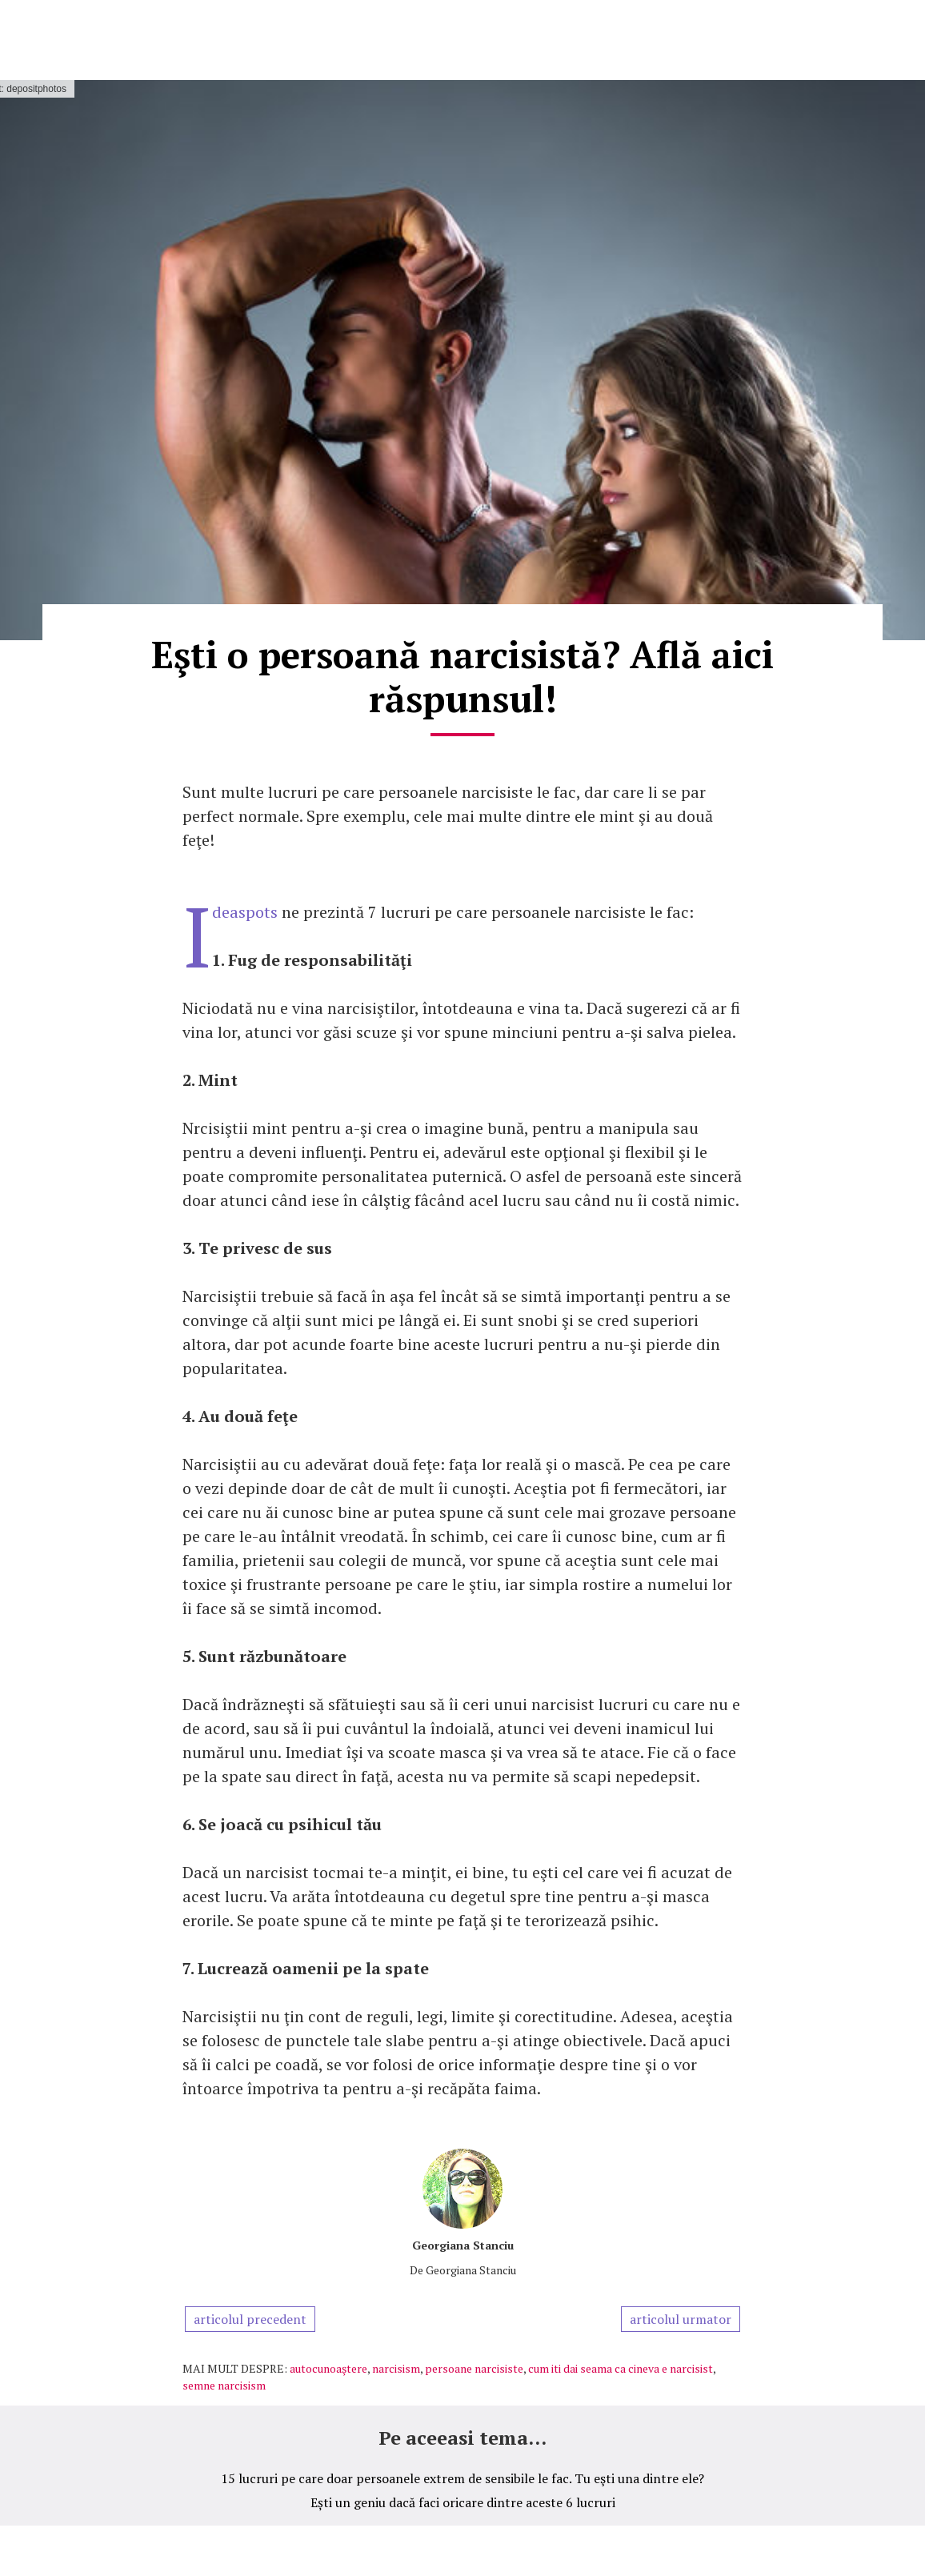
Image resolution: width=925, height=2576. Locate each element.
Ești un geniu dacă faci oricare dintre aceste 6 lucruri (462, 2502)
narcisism (396, 2368)
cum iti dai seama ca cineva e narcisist (620, 2368)
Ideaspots (245, 912)
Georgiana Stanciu (463, 2245)
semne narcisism (224, 2385)
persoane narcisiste (474, 2368)
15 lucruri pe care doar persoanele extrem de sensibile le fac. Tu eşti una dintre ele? (462, 2478)
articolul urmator (680, 2319)
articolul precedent (250, 2319)
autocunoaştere (328, 2368)
